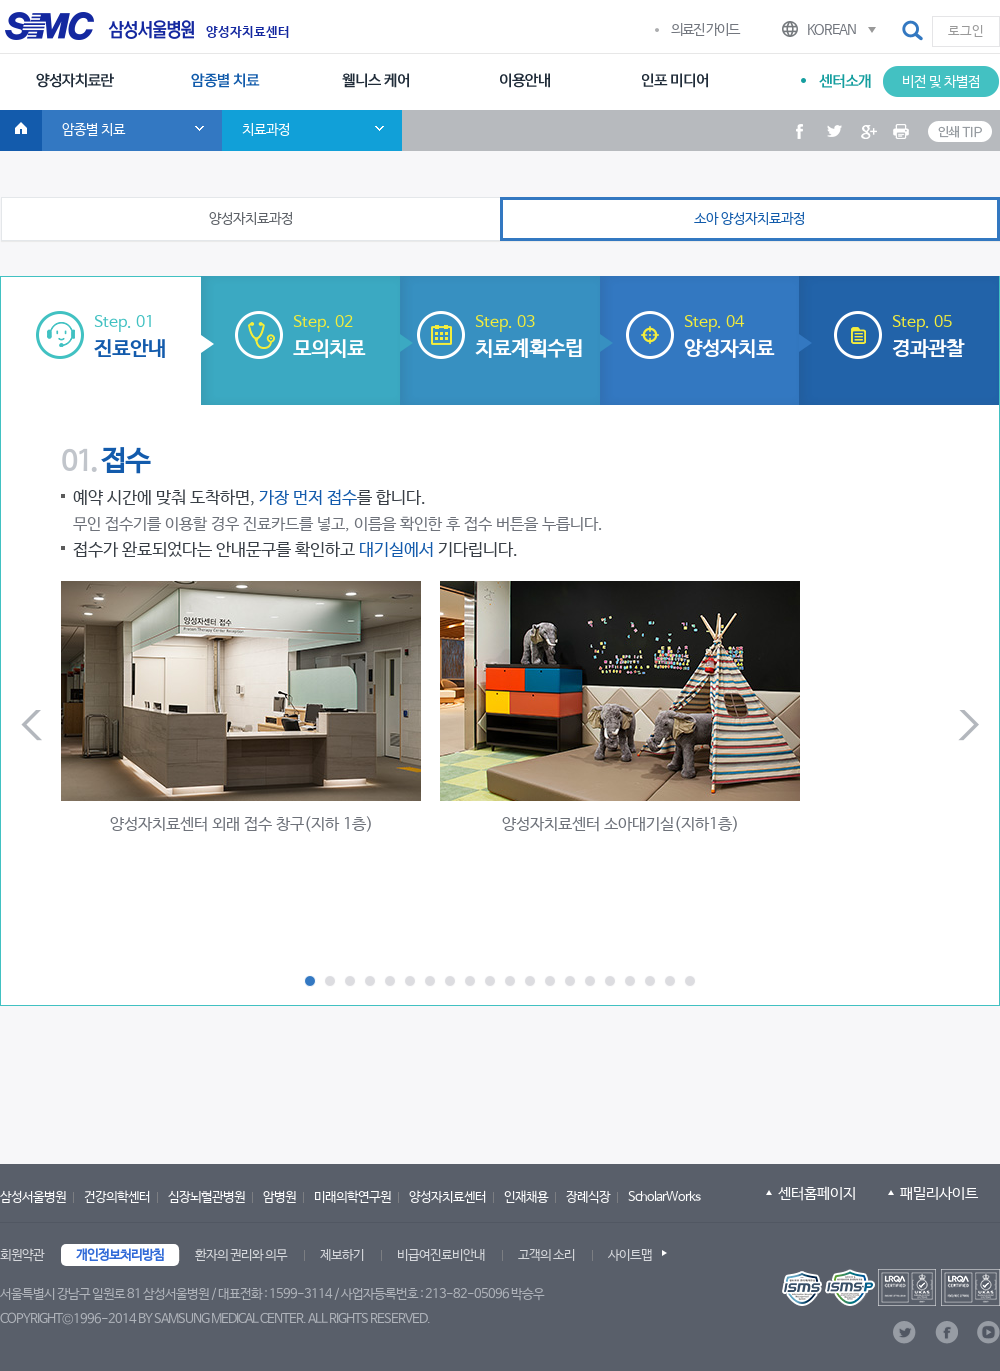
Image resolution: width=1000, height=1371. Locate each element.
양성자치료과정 (251, 219)
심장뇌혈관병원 (206, 1197)
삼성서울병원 (33, 1197)
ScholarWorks (664, 1197)
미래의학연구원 (352, 1197)
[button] (914, 31)
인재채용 (526, 1197)
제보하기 (342, 1255)
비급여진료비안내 (441, 1255)
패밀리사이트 (939, 1193)
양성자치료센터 (248, 33)
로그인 (966, 31)
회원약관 (22, 1255)
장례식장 (588, 1197)
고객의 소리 (546, 1255)
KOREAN (831, 30)
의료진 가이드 (705, 30)
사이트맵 (630, 1255)
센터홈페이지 (817, 1193)
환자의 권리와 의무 (241, 1255)
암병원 (279, 1197)
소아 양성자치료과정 (749, 219)
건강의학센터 (117, 1197)
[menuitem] (75, 82)
